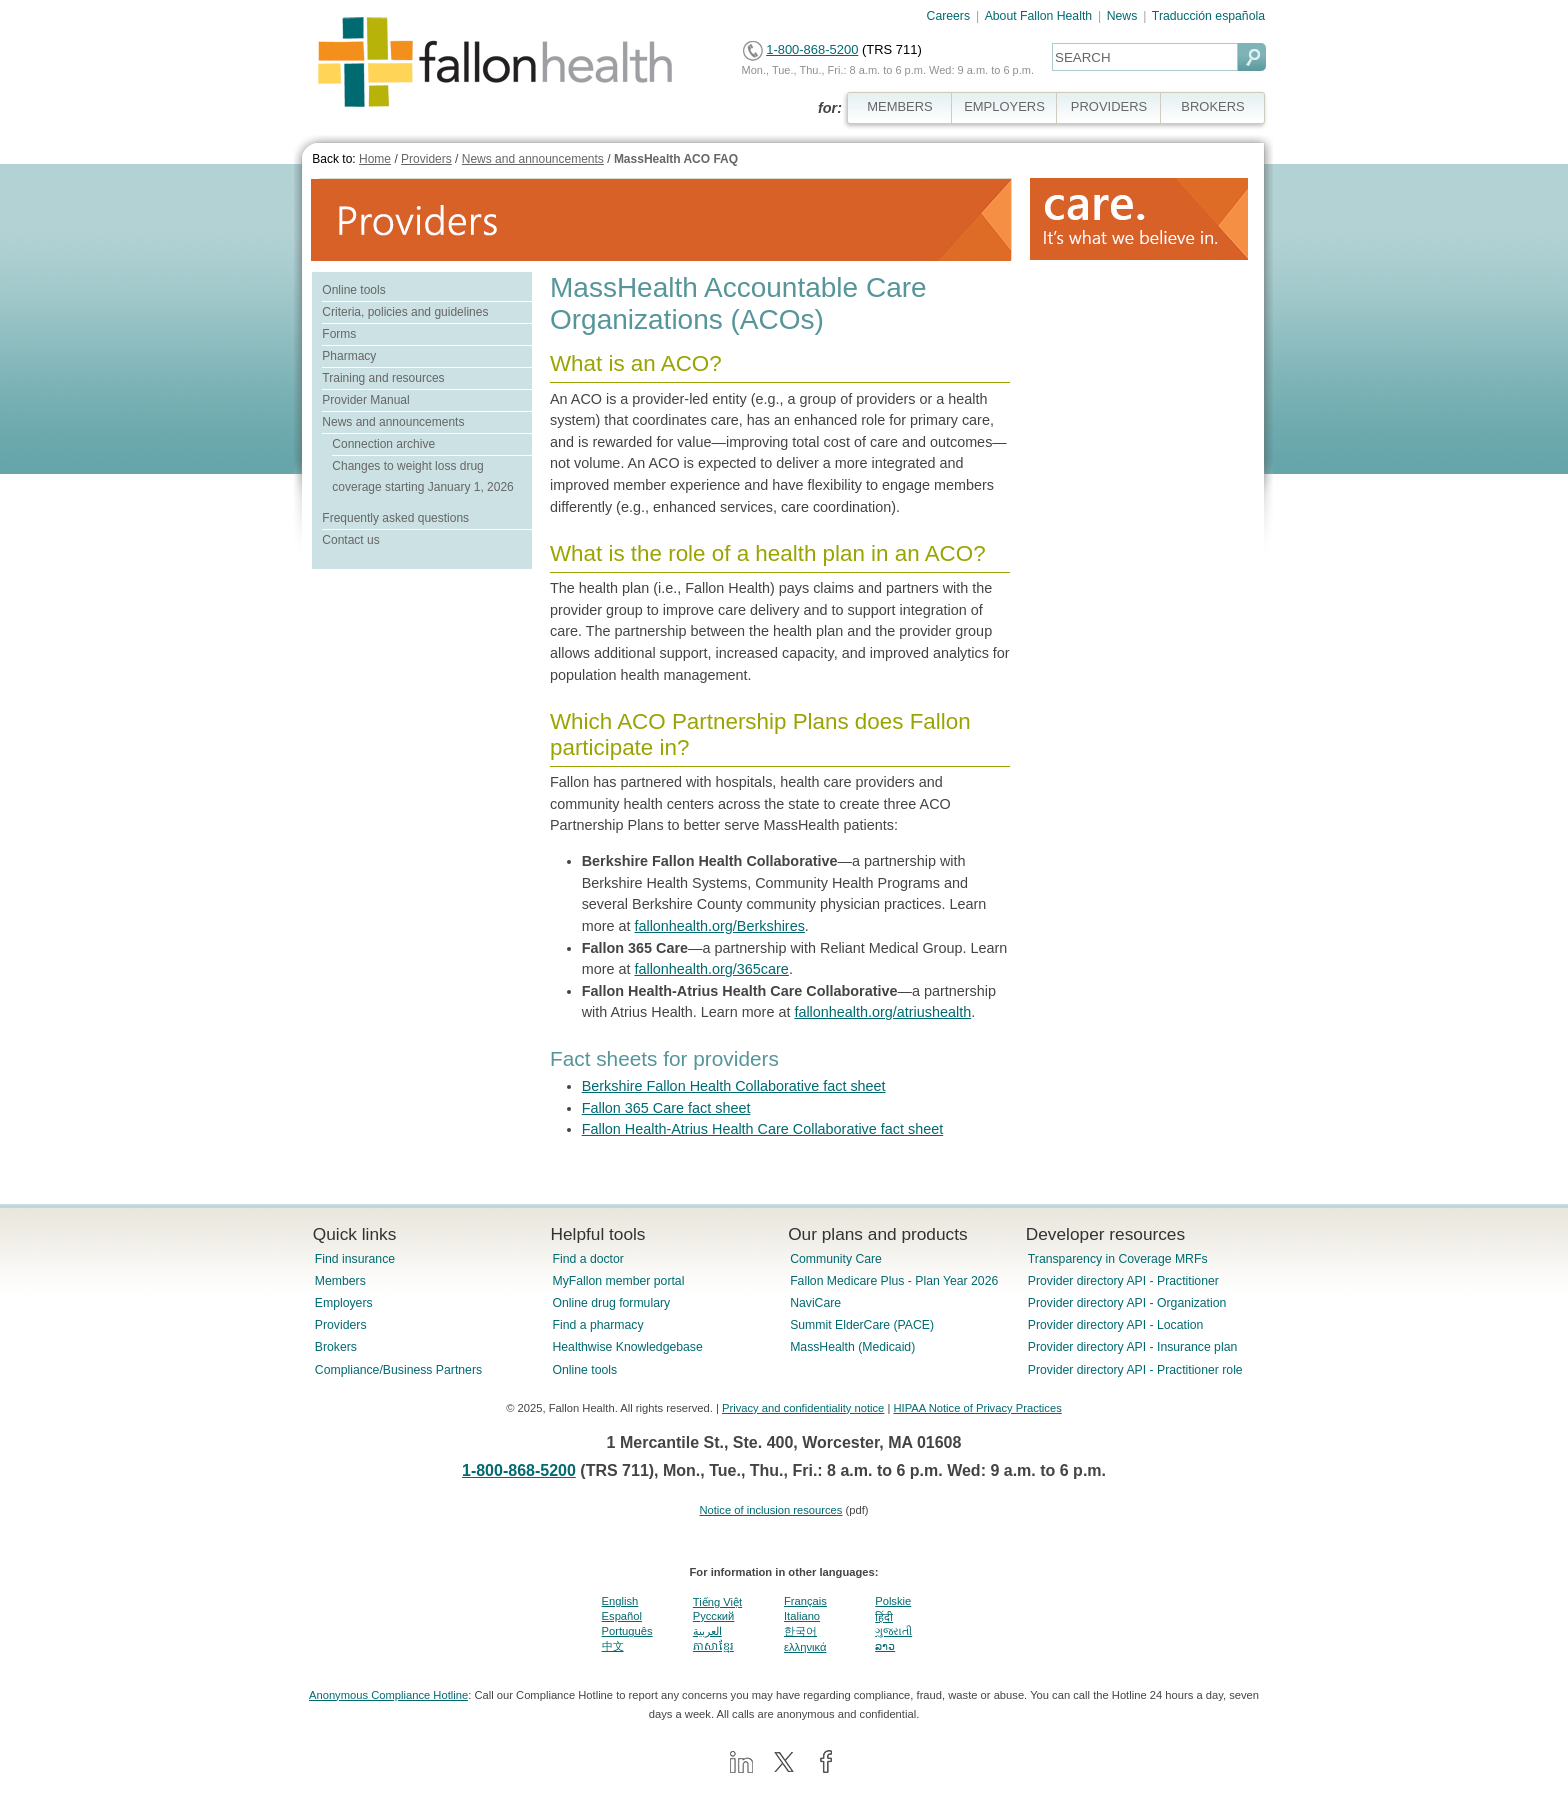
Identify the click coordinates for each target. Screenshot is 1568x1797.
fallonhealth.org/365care (711, 969)
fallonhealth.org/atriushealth (882, 1012)
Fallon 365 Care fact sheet (666, 1108)
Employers (344, 1303)
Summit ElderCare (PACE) (862, 1325)
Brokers (336, 1347)
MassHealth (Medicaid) (852, 1347)
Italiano (802, 1616)
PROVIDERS (1109, 106)
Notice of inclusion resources (770, 1510)
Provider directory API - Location (1115, 1325)
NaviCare (815, 1303)
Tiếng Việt (717, 1602)
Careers (949, 16)
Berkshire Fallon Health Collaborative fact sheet (734, 1086)
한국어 (800, 1631)
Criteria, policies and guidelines (405, 312)
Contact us (350, 540)
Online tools (353, 290)
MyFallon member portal (618, 1281)
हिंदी (884, 1617)
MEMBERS (900, 106)
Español (622, 1616)
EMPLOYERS (1004, 106)
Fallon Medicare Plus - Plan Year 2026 (894, 1281)
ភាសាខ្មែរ (713, 1646)
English (620, 1601)
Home (375, 159)
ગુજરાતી (893, 1631)
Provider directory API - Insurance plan (1132, 1347)
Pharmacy (349, 356)
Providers (426, 159)
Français (805, 1601)
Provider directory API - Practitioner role (1135, 1370)
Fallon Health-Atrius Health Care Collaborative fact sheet (763, 1129)
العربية (707, 1631)
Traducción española (1208, 16)
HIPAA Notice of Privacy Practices (977, 1408)
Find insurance (355, 1259)
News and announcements (533, 159)
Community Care (836, 1259)
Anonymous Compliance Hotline (388, 1695)
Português (627, 1631)
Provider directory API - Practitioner (1123, 1281)
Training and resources (383, 378)
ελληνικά (805, 1647)
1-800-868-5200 (812, 49)
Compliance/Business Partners (398, 1370)
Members (340, 1281)
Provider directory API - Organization (1127, 1303)
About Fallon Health (1038, 16)
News (1122, 16)
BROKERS (1212, 106)
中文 (613, 1646)
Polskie (893, 1601)
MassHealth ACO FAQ (676, 159)
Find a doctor (587, 1259)
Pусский (714, 1616)
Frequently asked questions (395, 518)
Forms (339, 334)
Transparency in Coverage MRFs (1118, 1259)
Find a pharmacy (597, 1325)
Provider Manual (365, 400)
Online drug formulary (611, 1303)
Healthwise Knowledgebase (627, 1347)
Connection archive (383, 444)
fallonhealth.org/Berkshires (719, 926)
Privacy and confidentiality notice (803, 1408)
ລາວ (885, 1646)
